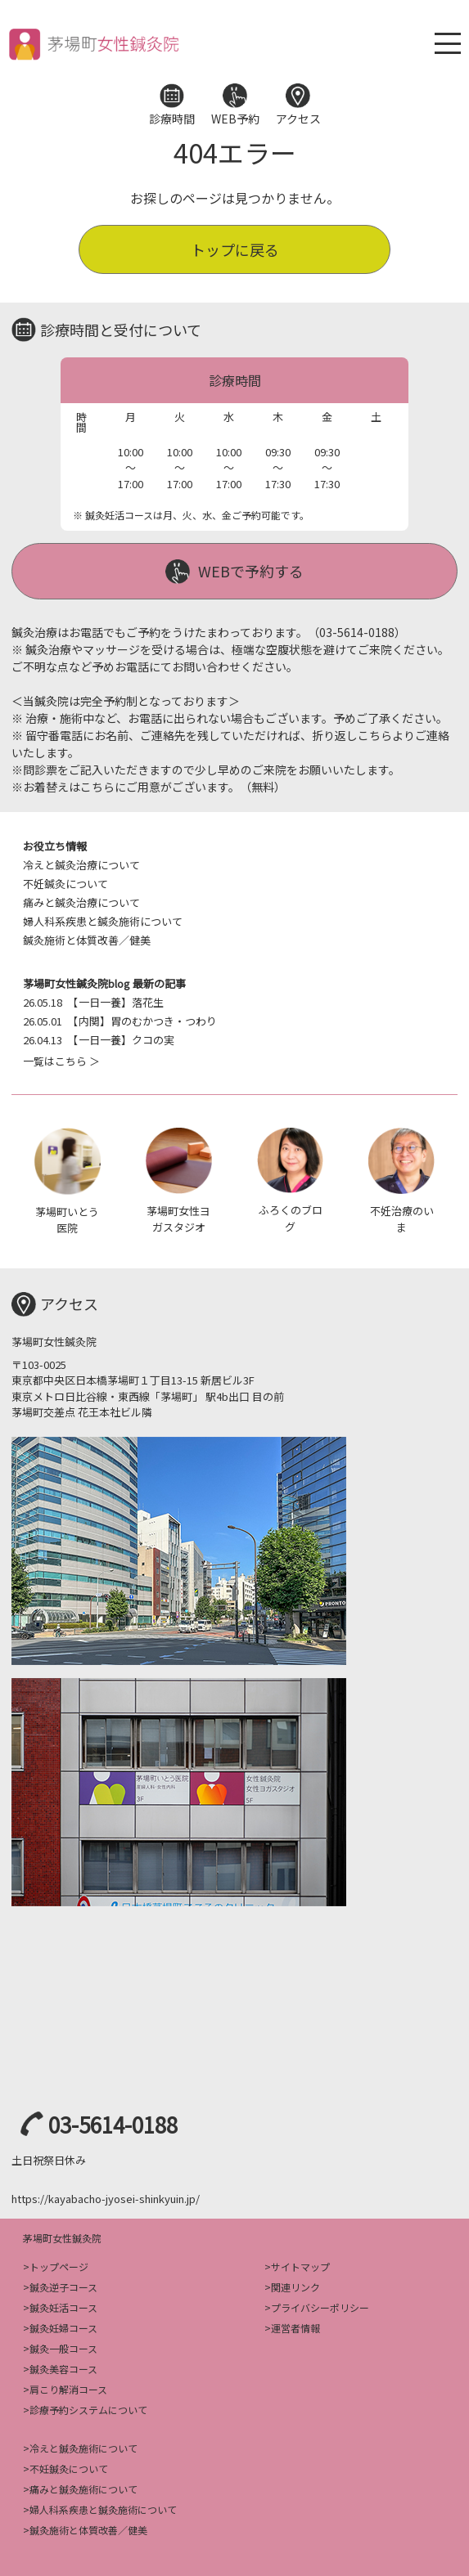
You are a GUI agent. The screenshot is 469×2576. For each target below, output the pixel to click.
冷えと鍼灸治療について (81, 865)
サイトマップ (300, 2266)
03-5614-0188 (113, 2124)
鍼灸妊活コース (63, 2307)
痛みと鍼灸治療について (81, 902)
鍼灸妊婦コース (63, 2328)
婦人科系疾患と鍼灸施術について (103, 921)
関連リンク (295, 2287)
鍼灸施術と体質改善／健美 (87, 940)
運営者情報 (295, 2328)
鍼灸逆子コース (63, 2287)
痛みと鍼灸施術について (83, 2489)
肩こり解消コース (68, 2389)
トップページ (58, 2266)
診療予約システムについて (88, 2410)
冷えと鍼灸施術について (83, 2448)
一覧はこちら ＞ (61, 1061)
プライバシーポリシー (320, 2307)
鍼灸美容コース (63, 2369)
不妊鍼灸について (65, 883)
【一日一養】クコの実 (98, 1040)
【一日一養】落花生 (93, 1002)
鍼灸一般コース (63, 2348)
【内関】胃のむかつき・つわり (120, 1021)
